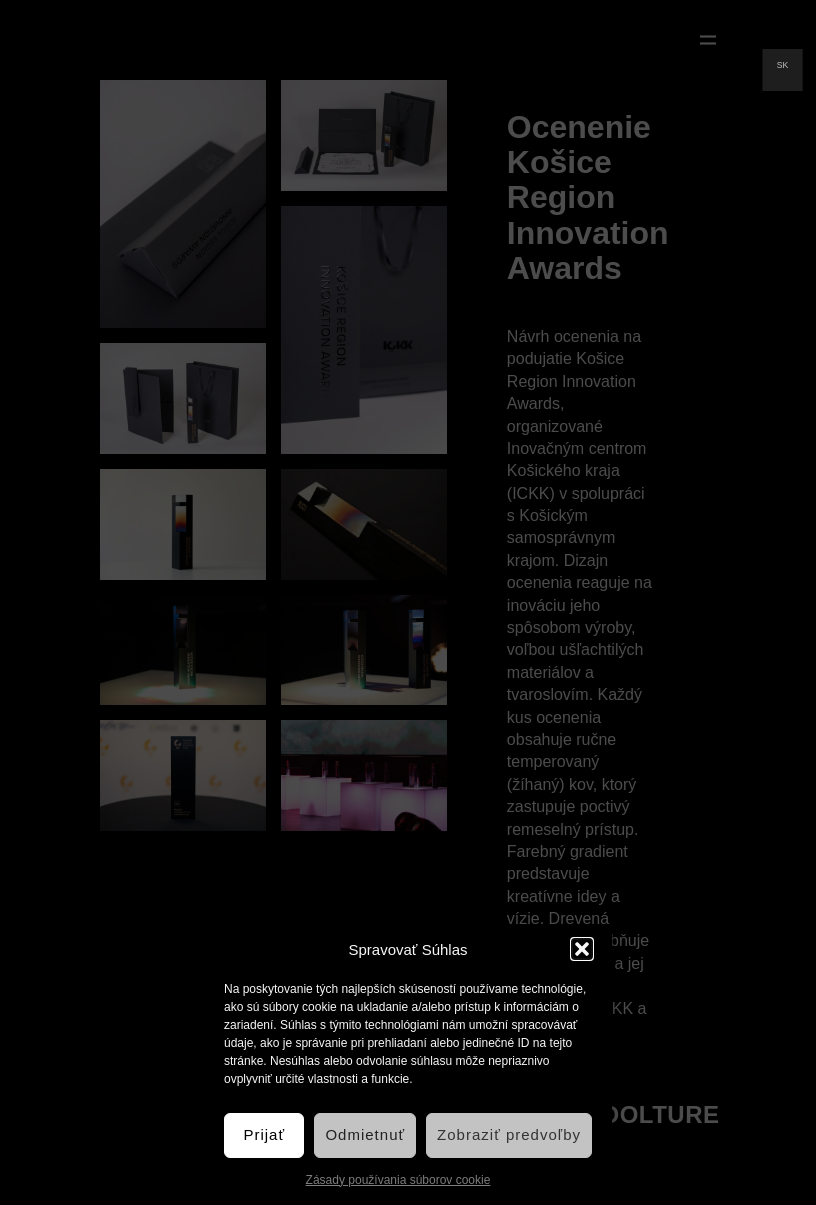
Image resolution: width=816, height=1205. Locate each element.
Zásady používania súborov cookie (398, 1180)
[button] (582, 949)
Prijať (264, 1134)
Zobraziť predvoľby (509, 1134)
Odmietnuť (365, 1134)
